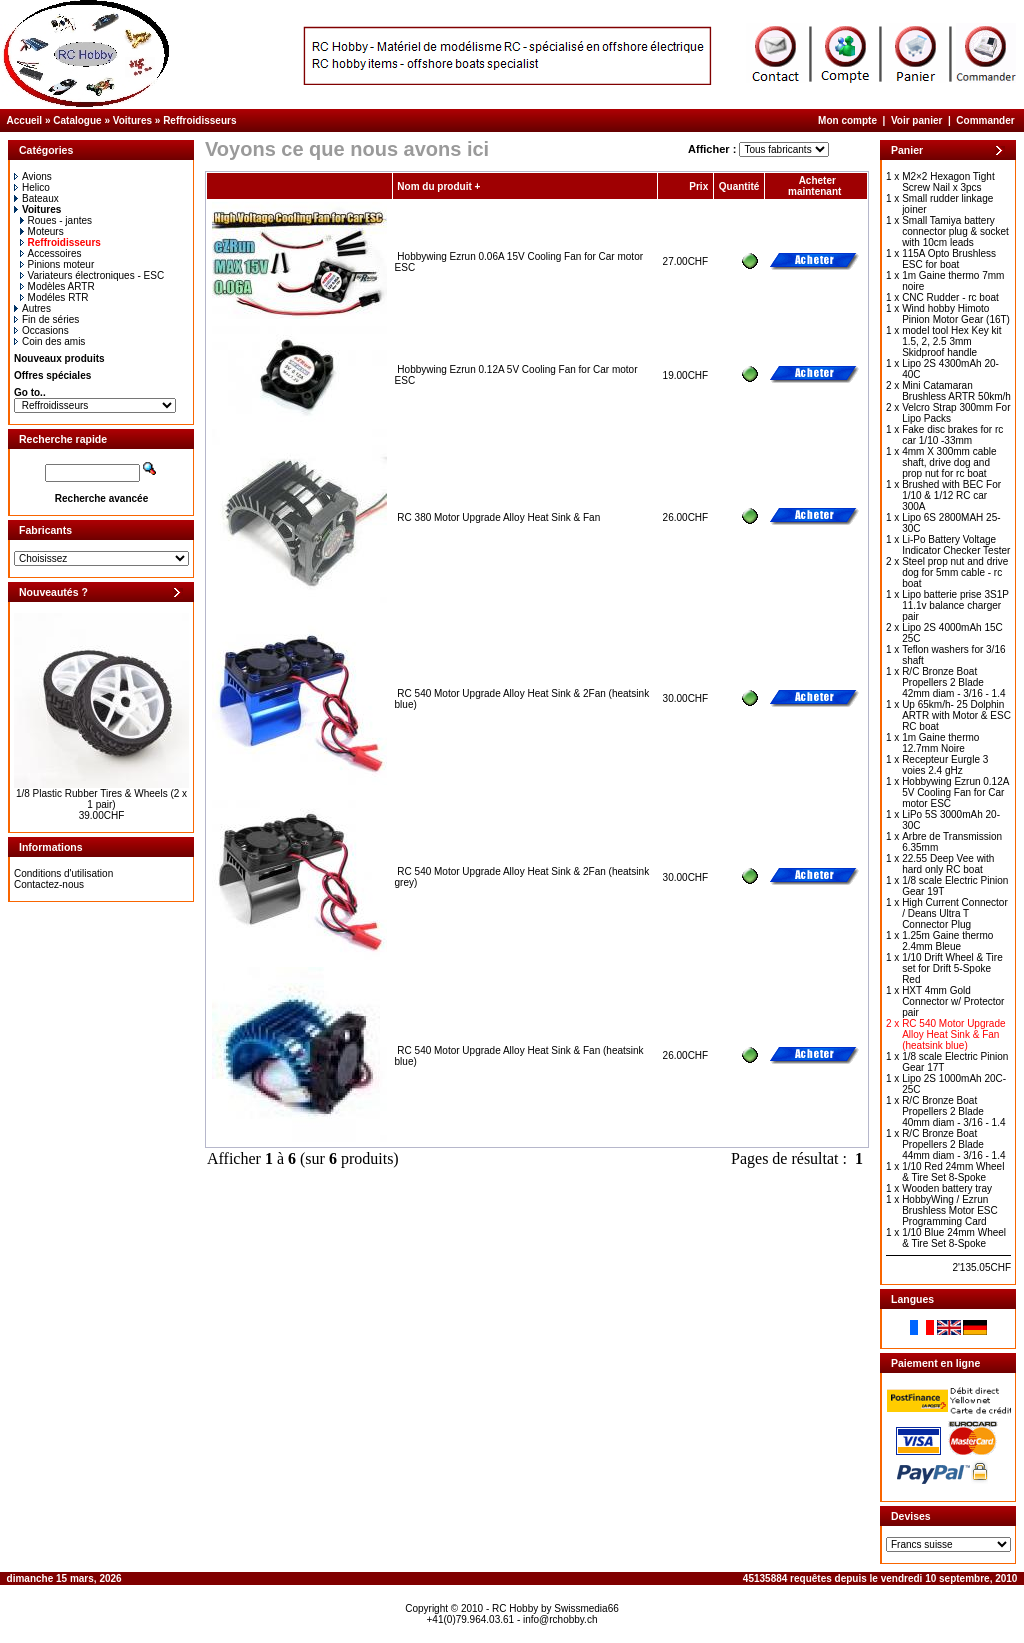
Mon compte (847, 120)
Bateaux (36, 198)
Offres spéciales (52, 375)
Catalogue (77, 120)
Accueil (25, 120)
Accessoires (51, 253)
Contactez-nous (49, 884)
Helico (32, 187)
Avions (33, 176)
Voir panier (917, 120)
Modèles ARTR (57, 286)
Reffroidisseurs (199, 120)
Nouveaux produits (59, 358)
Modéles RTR (54, 297)
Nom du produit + (438, 186)
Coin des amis (49, 341)
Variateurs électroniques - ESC (92, 275)
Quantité (739, 186)
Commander (985, 120)
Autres (32, 308)
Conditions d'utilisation (63, 873)
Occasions (41, 330)
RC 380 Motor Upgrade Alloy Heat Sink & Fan (498, 517)
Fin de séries (46, 319)
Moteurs (42, 231)
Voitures (132, 120)
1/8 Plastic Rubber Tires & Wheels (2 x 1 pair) (101, 799)
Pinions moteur (57, 264)
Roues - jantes (56, 220)
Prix (698, 186)
